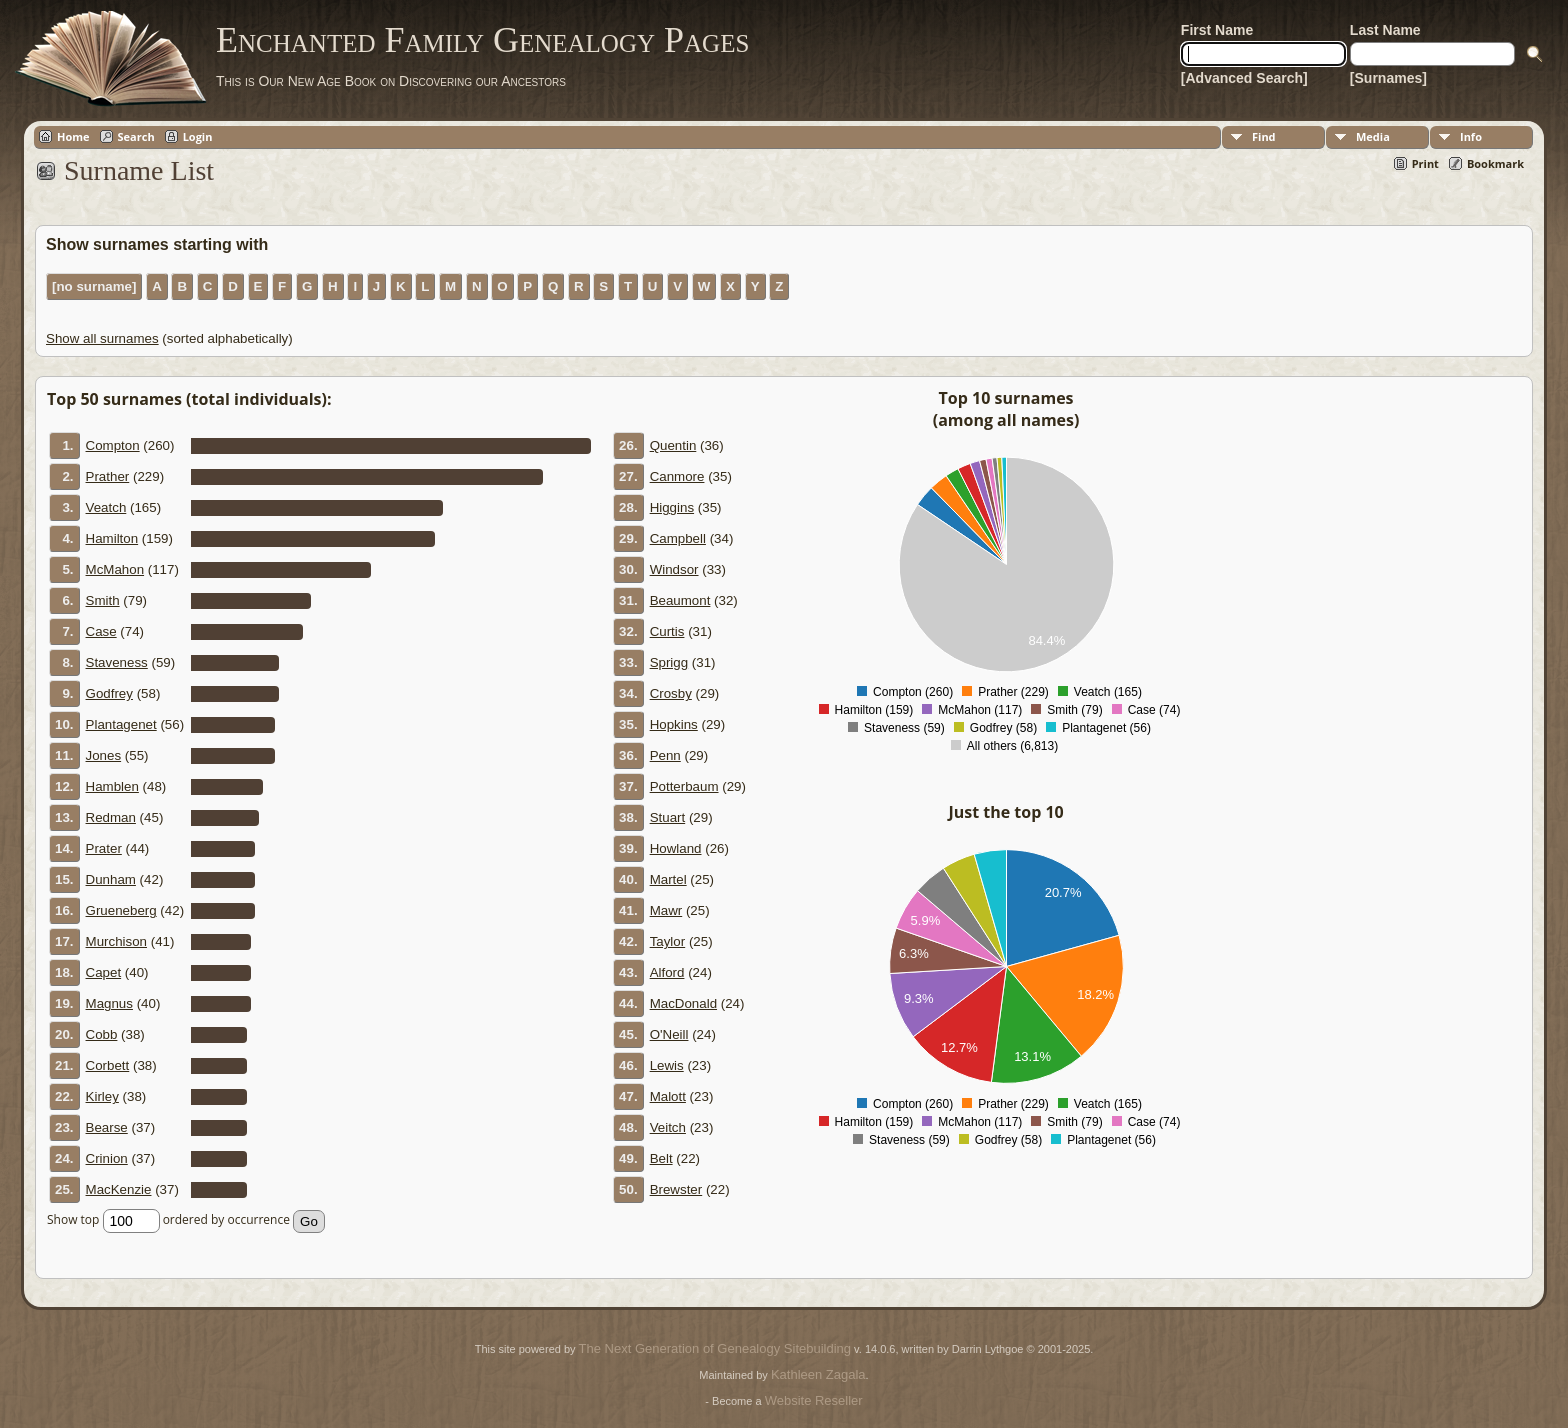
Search (136, 136)
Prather (108, 476)
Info (1471, 136)
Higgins (672, 507)
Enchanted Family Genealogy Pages (482, 40)
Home (73, 136)
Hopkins (674, 724)
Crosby (671, 693)
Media (1373, 136)
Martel (668, 879)
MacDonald (683, 1003)
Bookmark (1495, 163)
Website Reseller (814, 1400)
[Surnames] (1388, 78)
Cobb (102, 1034)
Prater (104, 848)
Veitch (668, 1127)
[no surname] (94, 286)
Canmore (677, 476)
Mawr (666, 910)
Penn (665, 755)
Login (198, 136)
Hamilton (112, 538)
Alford (667, 972)
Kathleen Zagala (818, 1374)
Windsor (674, 569)
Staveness (117, 662)
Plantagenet (121, 724)
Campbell (678, 538)
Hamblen (112, 786)
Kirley (102, 1096)
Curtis (667, 631)
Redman (111, 817)
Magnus (109, 1003)
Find (1264, 136)
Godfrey (109, 693)
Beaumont (680, 600)
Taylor (668, 941)
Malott (668, 1096)
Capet (104, 972)
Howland (676, 848)
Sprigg (669, 662)
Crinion (107, 1158)
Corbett (108, 1065)
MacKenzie (119, 1189)
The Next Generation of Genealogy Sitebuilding (715, 1348)
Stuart (668, 817)
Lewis (667, 1065)
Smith (103, 600)
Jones (104, 755)
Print (1425, 163)
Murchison (116, 941)
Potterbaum (684, 786)
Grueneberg (121, 910)
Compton (113, 445)
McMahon (115, 569)
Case (101, 631)
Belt (661, 1158)
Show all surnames (102, 338)
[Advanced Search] (1244, 78)
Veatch (106, 507)
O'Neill (669, 1034)
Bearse (107, 1127)
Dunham (111, 879)
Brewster (676, 1189)
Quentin (673, 445)
